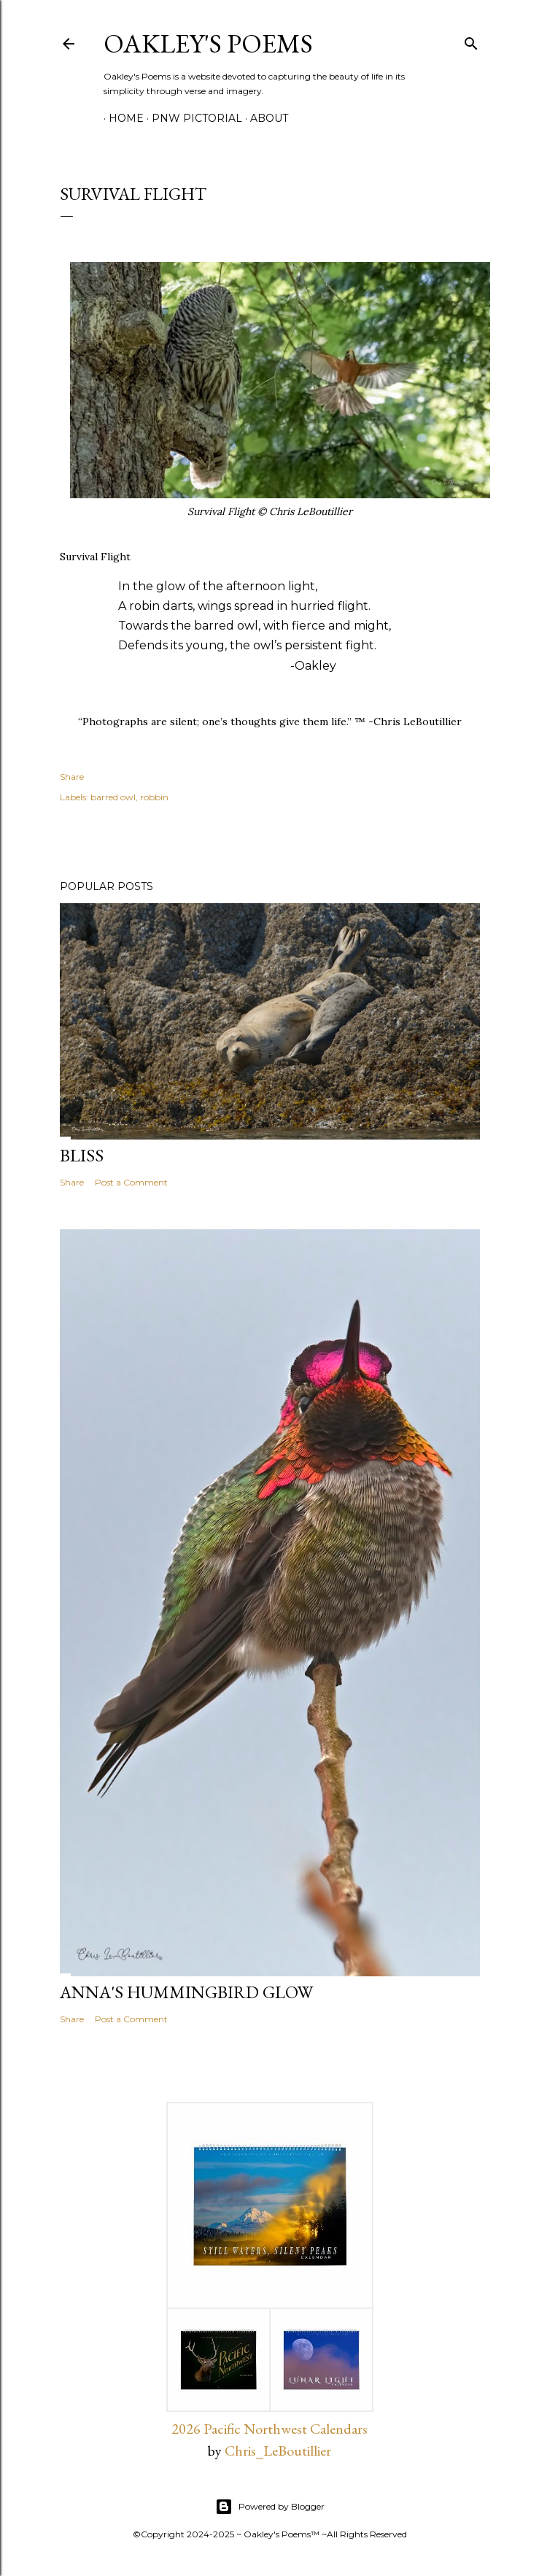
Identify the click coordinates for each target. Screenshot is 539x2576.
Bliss (82, 1155)
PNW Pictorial (192, 118)
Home (121, 118)
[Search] (471, 40)
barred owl (113, 797)
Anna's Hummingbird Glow (186, 1992)
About (264, 118)
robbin (154, 797)
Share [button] (72, 776)
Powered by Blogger (270, 2506)
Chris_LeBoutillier (278, 2450)
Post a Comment (131, 1182)
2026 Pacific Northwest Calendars (269, 2428)
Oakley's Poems (208, 43)
